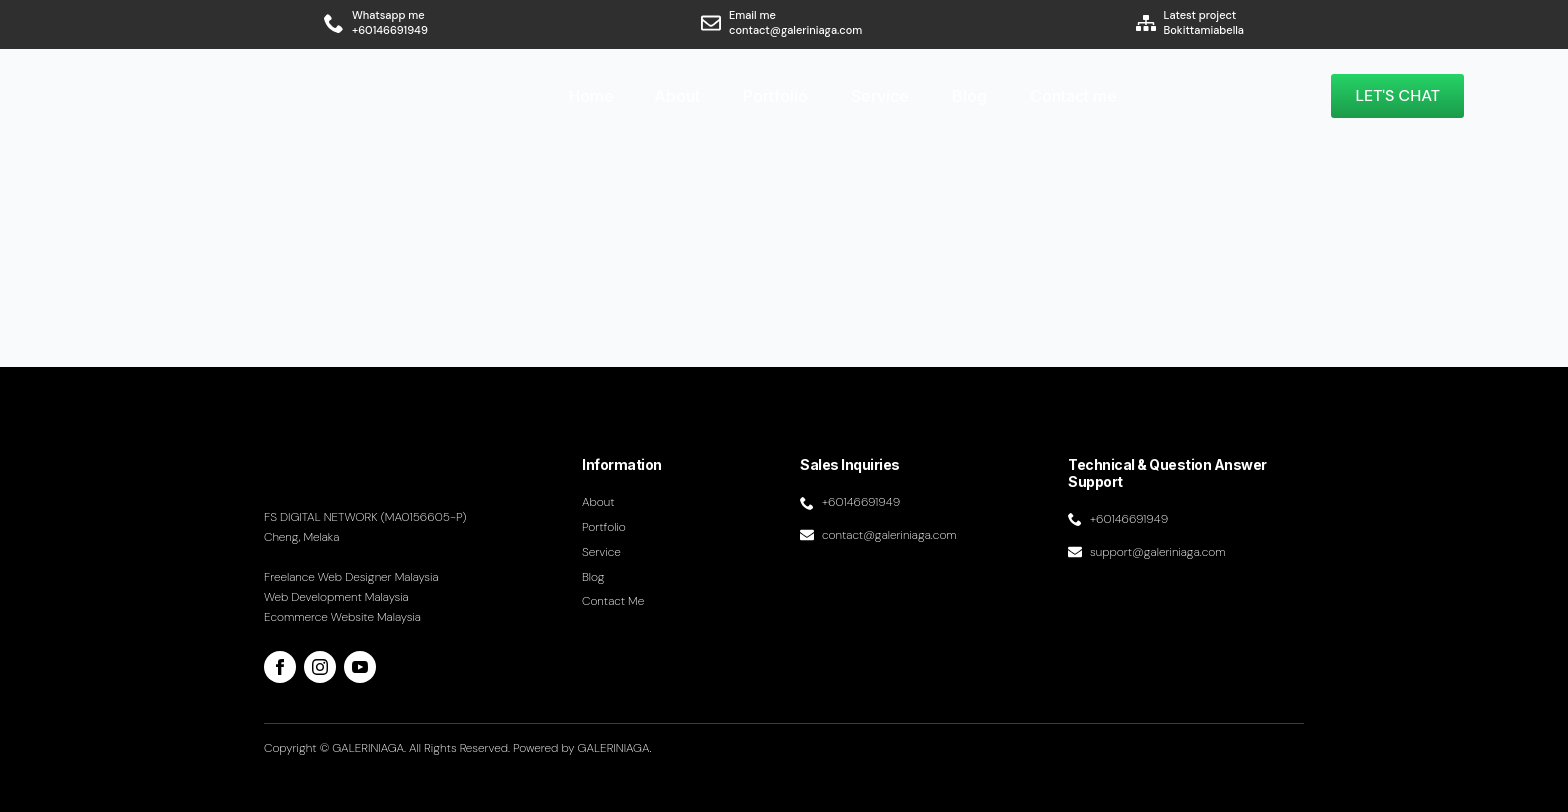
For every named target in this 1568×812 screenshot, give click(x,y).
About (677, 96)
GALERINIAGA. (615, 748)
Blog (969, 96)
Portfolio (775, 96)
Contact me (1073, 96)
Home (591, 96)
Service (880, 96)
